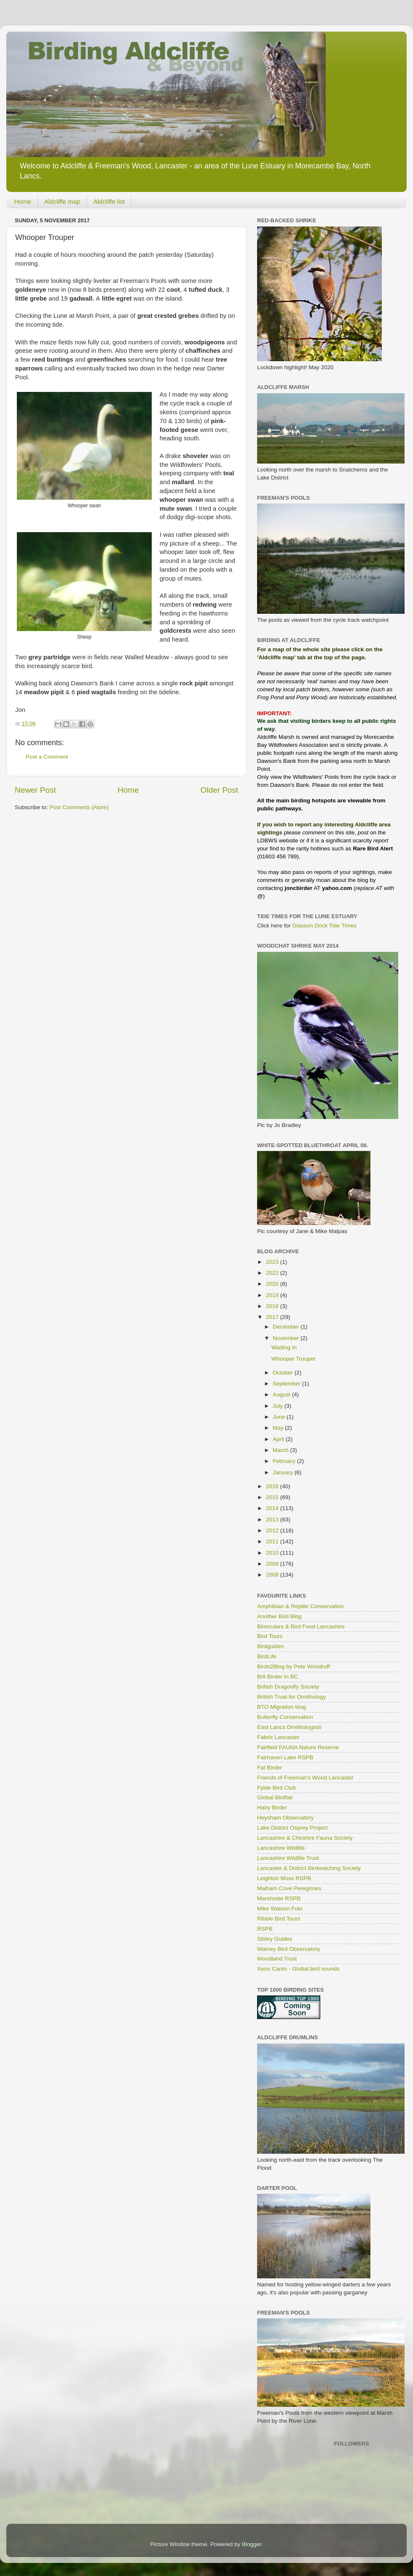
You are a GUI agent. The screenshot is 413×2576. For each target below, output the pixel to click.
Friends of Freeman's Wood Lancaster (305, 1777)
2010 (273, 1553)
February (285, 1461)
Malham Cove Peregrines (289, 1888)
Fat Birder (269, 1767)
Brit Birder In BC (277, 1676)
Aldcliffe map (62, 201)
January (284, 1472)
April (279, 1439)
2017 (273, 1317)
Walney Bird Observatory (288, 1949)
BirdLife (266, 1656)
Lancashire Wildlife (281, 1848)
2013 (273, 1519)
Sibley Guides (274, 1939)
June (280, 1417)
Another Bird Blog (279, 1616)
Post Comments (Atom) (79, 807)
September (287, 1383)
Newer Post (35, 790)
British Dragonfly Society (288, 1687)
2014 (273, 1508)
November (286, 1338)
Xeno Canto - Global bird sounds (298, 1969)
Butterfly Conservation (285, 1717)
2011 (273, 1541)
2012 (273, 1530)
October (284, 1372)
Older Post (219, 790)
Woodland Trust (277, 1958)
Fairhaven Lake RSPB (285, 1757)
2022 (273, 1273)
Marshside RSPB (278, 1898)
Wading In (284, 1347)
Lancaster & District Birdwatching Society (309, 1868)
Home (22, 201)
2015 (273, 1497)
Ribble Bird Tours (278, 1918)
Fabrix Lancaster (278, 1737)
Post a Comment (47, 757)
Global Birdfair (275, 1797)
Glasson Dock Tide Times (324, 925)
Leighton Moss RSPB (284, 1878)
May (279, 1428)
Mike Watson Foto (280, 1908)
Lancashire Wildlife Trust (288, 1858)
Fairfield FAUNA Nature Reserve (298, 1747)
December (286, 1327)
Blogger (251, 2544)
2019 (273, 1295)
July (278, 1406)
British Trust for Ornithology (291, 1697)
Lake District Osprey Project (292, 1828)
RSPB (265, 1929)
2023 (273, 1262)
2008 (273, 1575)
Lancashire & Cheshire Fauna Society (305, 1838)
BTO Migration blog (281, 1707)
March (281, 1450)
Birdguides (270, 1646)
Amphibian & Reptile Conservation (300, 1606)
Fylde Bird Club (276, 1788)
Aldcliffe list (109, 201)
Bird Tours (270, 1636)
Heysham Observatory (285, 1817)
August (282, 1394)
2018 (273, 1306)
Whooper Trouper (293, 1359)
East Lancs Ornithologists (289, 1727)
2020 (273, 1284)
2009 (273, 1564)
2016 (273, 1486)
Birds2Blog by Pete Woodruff (293, 1666)
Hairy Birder (272, 1807)
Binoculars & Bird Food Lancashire (301, 1626)
